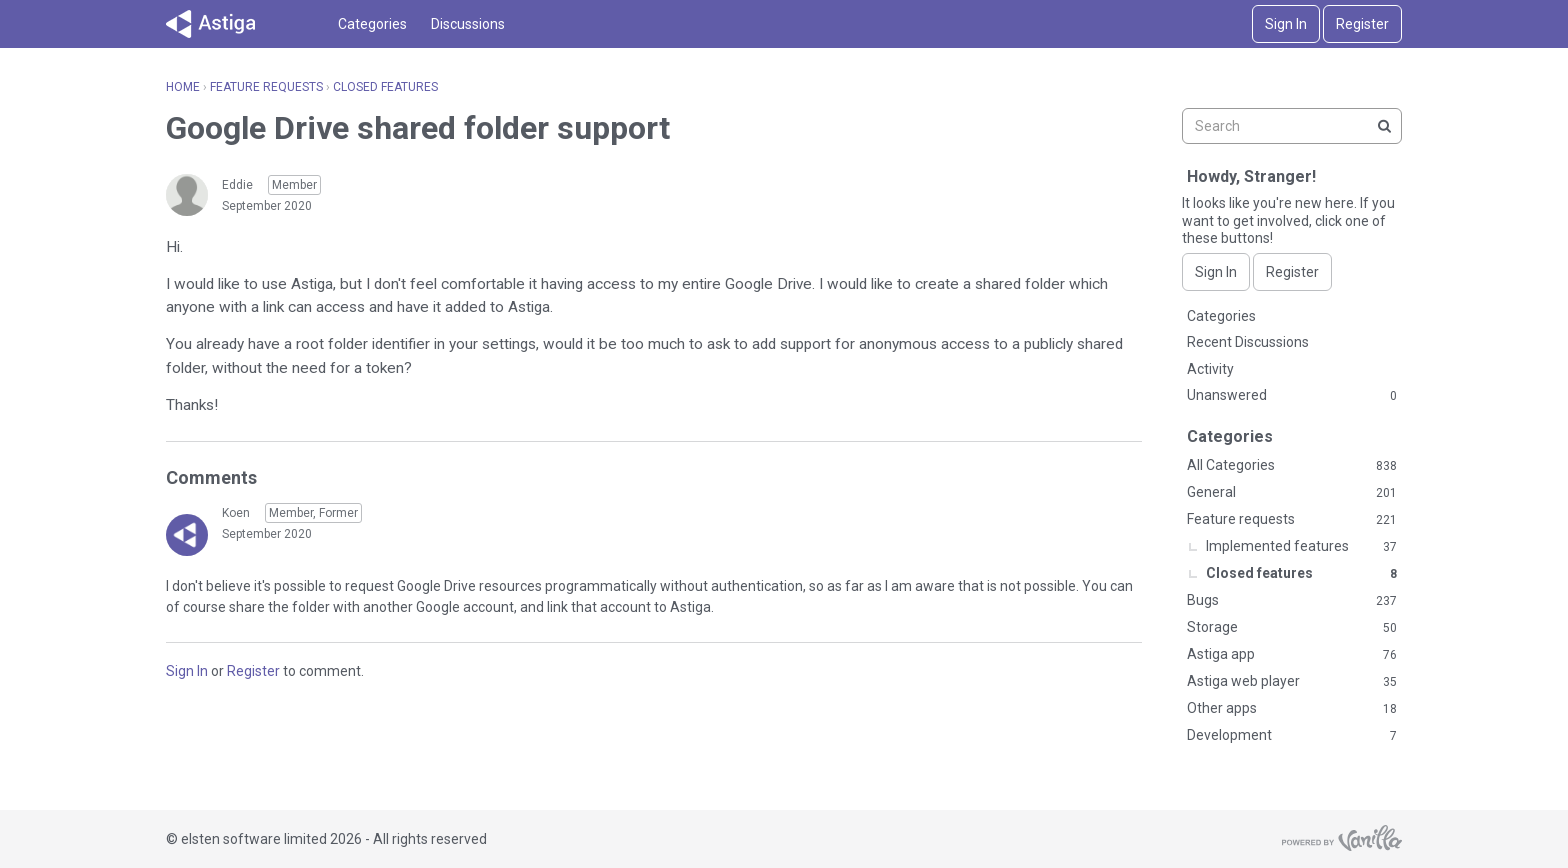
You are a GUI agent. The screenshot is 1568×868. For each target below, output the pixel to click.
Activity (1210, 369)
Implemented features (1301, 547)
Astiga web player (1292, 682)
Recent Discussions (1248, 342)
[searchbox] (1292, 126)
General (1292, 493)
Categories (372, 24)
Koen (236, 513)
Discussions (468, 24)
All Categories (1292, 466)
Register (1362, 24)
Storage (1292, 628)
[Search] (1384, 126)
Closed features (1301, 574)
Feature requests (1292, 520)
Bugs (1292, 601)
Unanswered (1292, 396)
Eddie (237, 185)
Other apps (1292, 709)
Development (1292, 736)
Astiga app (1292, 655)
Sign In (1286, 24)
